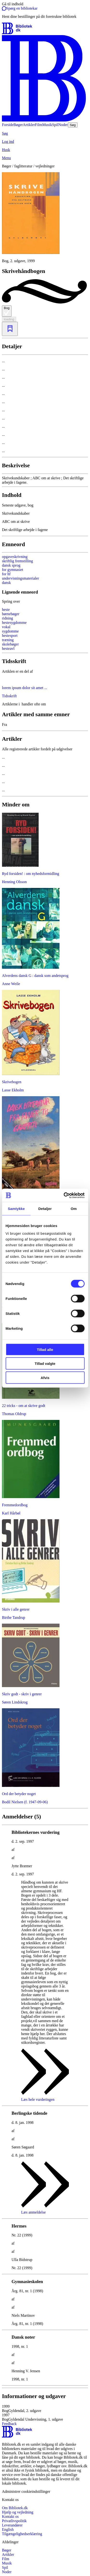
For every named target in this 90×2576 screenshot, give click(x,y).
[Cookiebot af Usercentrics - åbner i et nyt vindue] (64, 1195)
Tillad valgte (45, 1363)
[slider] (45, 217)
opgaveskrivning (15, 557)
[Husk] (45, 150)
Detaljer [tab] (45, 1209)
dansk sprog (11, 565)
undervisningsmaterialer (20, 578)
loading (9, 319)
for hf (6, 574)
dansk (6, 583)
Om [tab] (74, 1209)
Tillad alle (45, 1349)
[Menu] (45, 158)
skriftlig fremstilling (17, 561)
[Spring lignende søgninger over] (45, 601)
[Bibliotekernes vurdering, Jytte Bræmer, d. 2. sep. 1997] (37, 2099)
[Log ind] (45, 141)
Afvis (45, 1377)
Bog (7, 311)
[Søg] (45, 133)
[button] (45, 2408)
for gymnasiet (12, 570)
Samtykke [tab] (16, 1209)
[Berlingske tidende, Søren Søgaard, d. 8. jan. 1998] (33, 2212)
